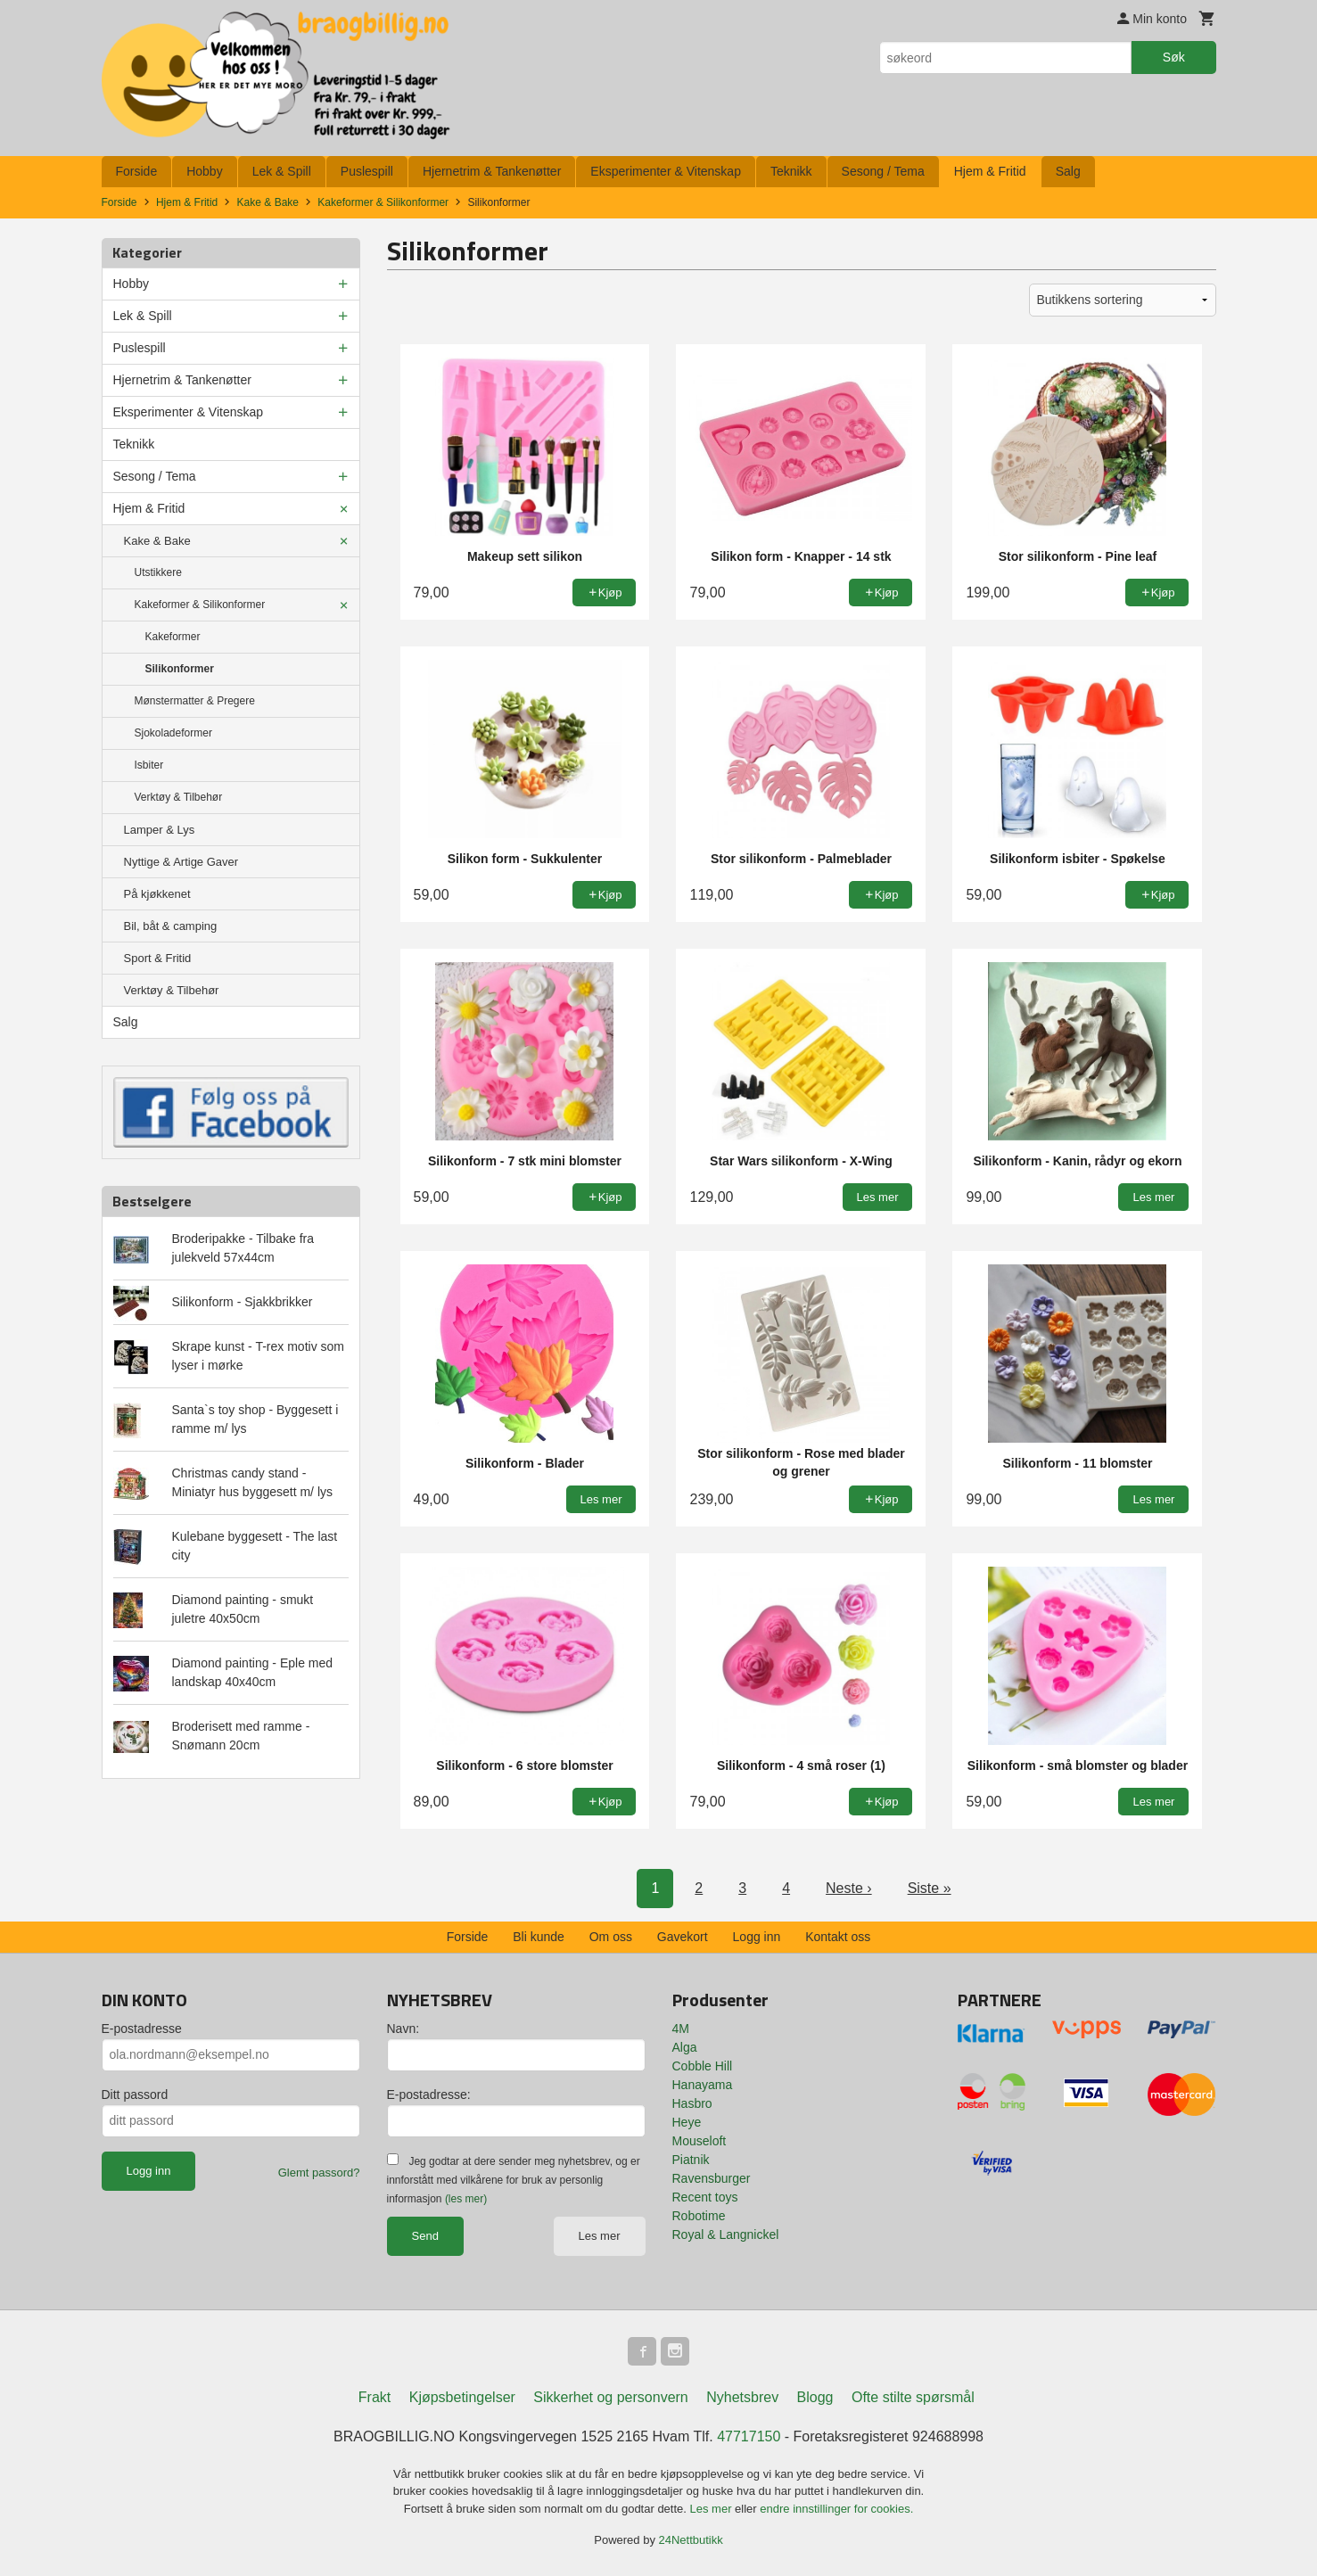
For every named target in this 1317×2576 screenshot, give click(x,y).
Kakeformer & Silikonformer (200, 604)
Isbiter (149, 765)
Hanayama (702, 2085)
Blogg (815, 2397)
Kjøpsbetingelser (462, 2397)
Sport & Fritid (158, 958)
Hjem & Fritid (990, 171)
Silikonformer (179, 669)
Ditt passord (135, 2094)
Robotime (699, 2216)
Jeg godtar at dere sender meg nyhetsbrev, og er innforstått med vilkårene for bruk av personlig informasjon (513, 2180)
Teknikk (791, 171)
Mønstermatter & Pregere (195, 701)
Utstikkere (158, 572)
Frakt (374, 2397)
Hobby (204, 171)
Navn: (403, 2028)
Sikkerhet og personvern (610, 2397)
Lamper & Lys (159, 829)
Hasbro (692, 2103)
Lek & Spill (281, 171)
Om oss (610, 1937)
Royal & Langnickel (725, 2234)
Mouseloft (699, 2141)
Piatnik (691, 2159)
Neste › (849, 1888)
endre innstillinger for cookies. (836, 2508)
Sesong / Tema (883, 171)
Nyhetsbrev (742, 2397)
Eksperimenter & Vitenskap (665, 171)
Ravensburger (711, 2178)
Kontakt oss (837, 1937)
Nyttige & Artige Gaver (181, 861)
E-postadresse (142, 2028)
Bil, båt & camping (171, 926)
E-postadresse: (429, 2094)
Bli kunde (538, 1937)
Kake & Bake (157, 540)
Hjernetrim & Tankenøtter (492, 171)
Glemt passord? (319, 2172)
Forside (137, 171)
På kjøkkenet (157, 894)
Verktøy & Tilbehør (179, 797)
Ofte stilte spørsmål (913, 2397)
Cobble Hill (702, 2066)
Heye (687, 2122)
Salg (1068, 171)
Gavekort (682, 1937)
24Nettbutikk (691, 2540)
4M (680, 2028)
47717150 (748, 2436)
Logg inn (757, 1937)
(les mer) (466, 2199)
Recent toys (705, 2197)
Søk (1174, 57)
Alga (684, 2047)
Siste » (929, 1888)
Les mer (600, 2236)
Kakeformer (173, 636)
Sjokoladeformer (173, 733)
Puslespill (367, 171)
